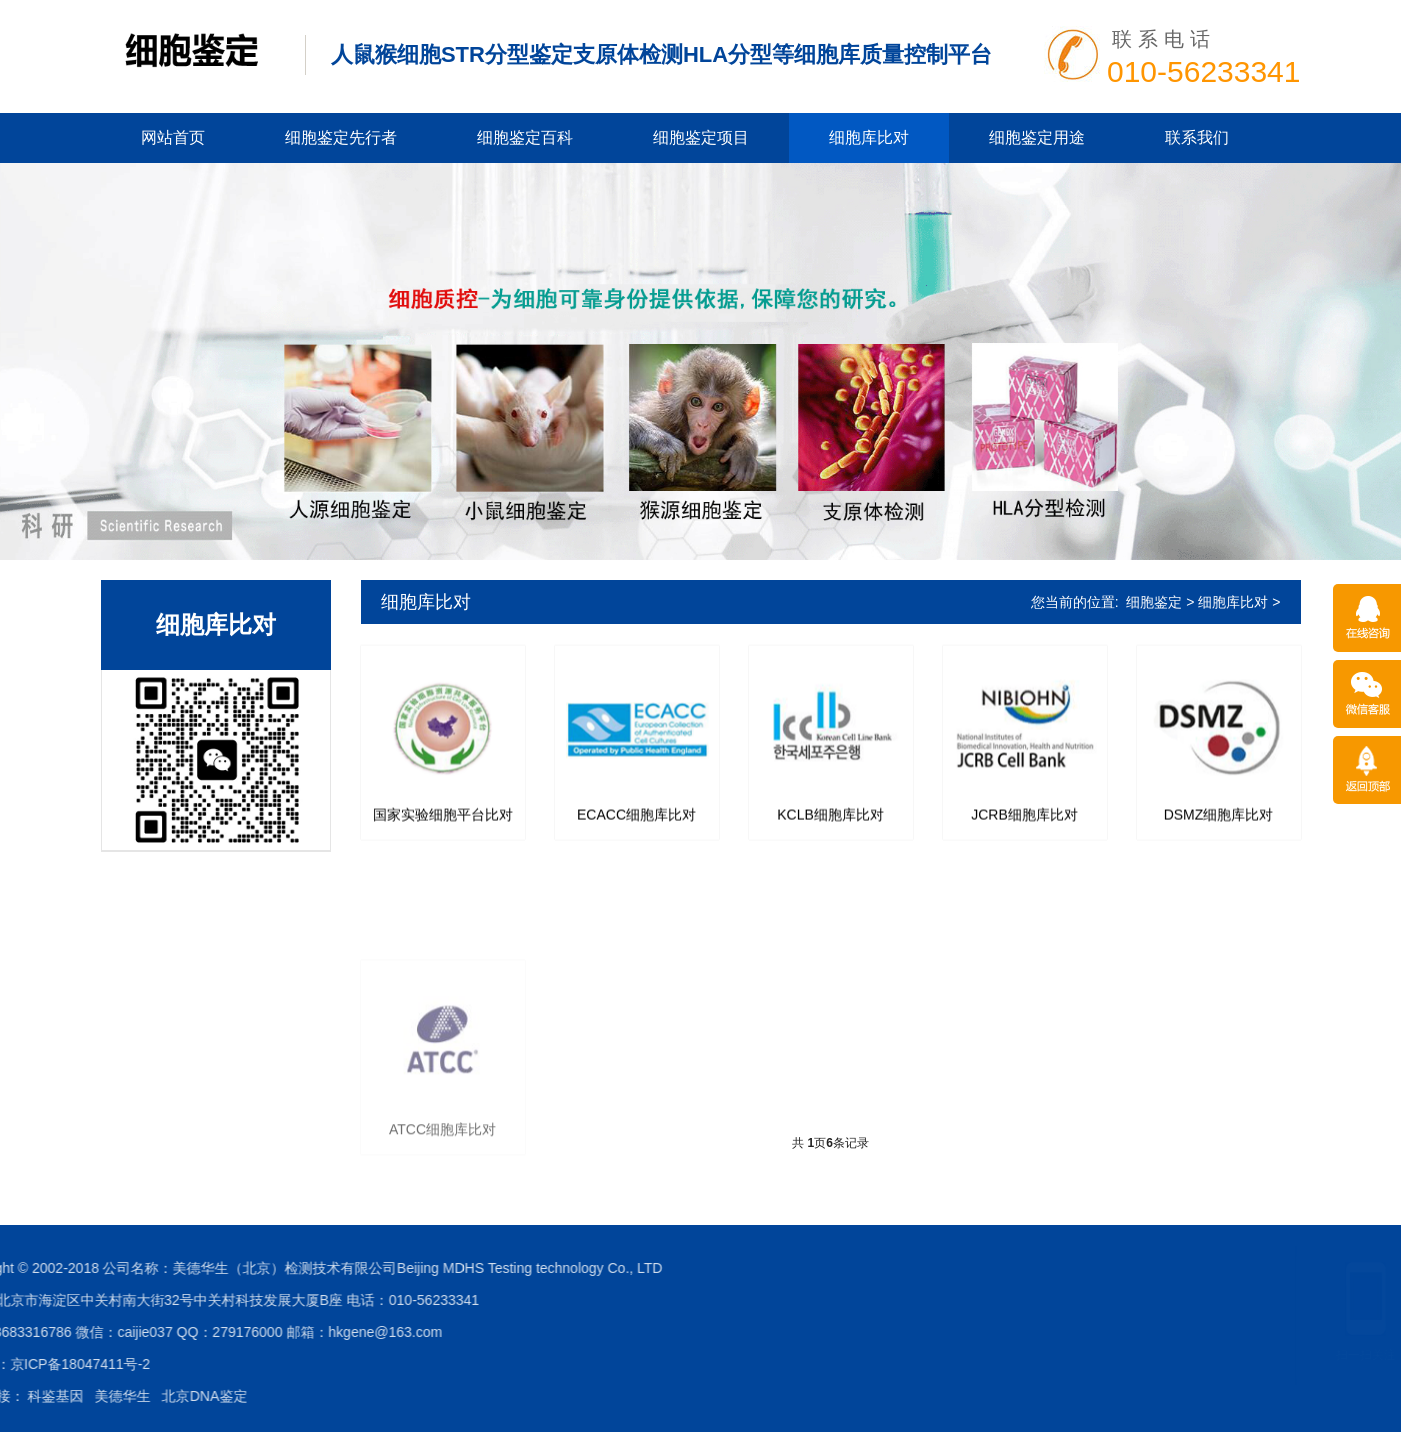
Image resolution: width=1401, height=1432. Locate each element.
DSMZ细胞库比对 (1219, 829)
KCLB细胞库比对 (830, 829)
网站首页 (173, 137)
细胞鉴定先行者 (341, 137)
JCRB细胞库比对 (1024, 829)
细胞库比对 (869, 137)
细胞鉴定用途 (1037, 137)
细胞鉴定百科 (525, 137)
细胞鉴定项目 (701, 137)
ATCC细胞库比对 (442, 1223)
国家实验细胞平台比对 (443, 829)
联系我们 (1197, 137)
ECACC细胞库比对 (636, 829)
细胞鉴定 (1154, 602)
